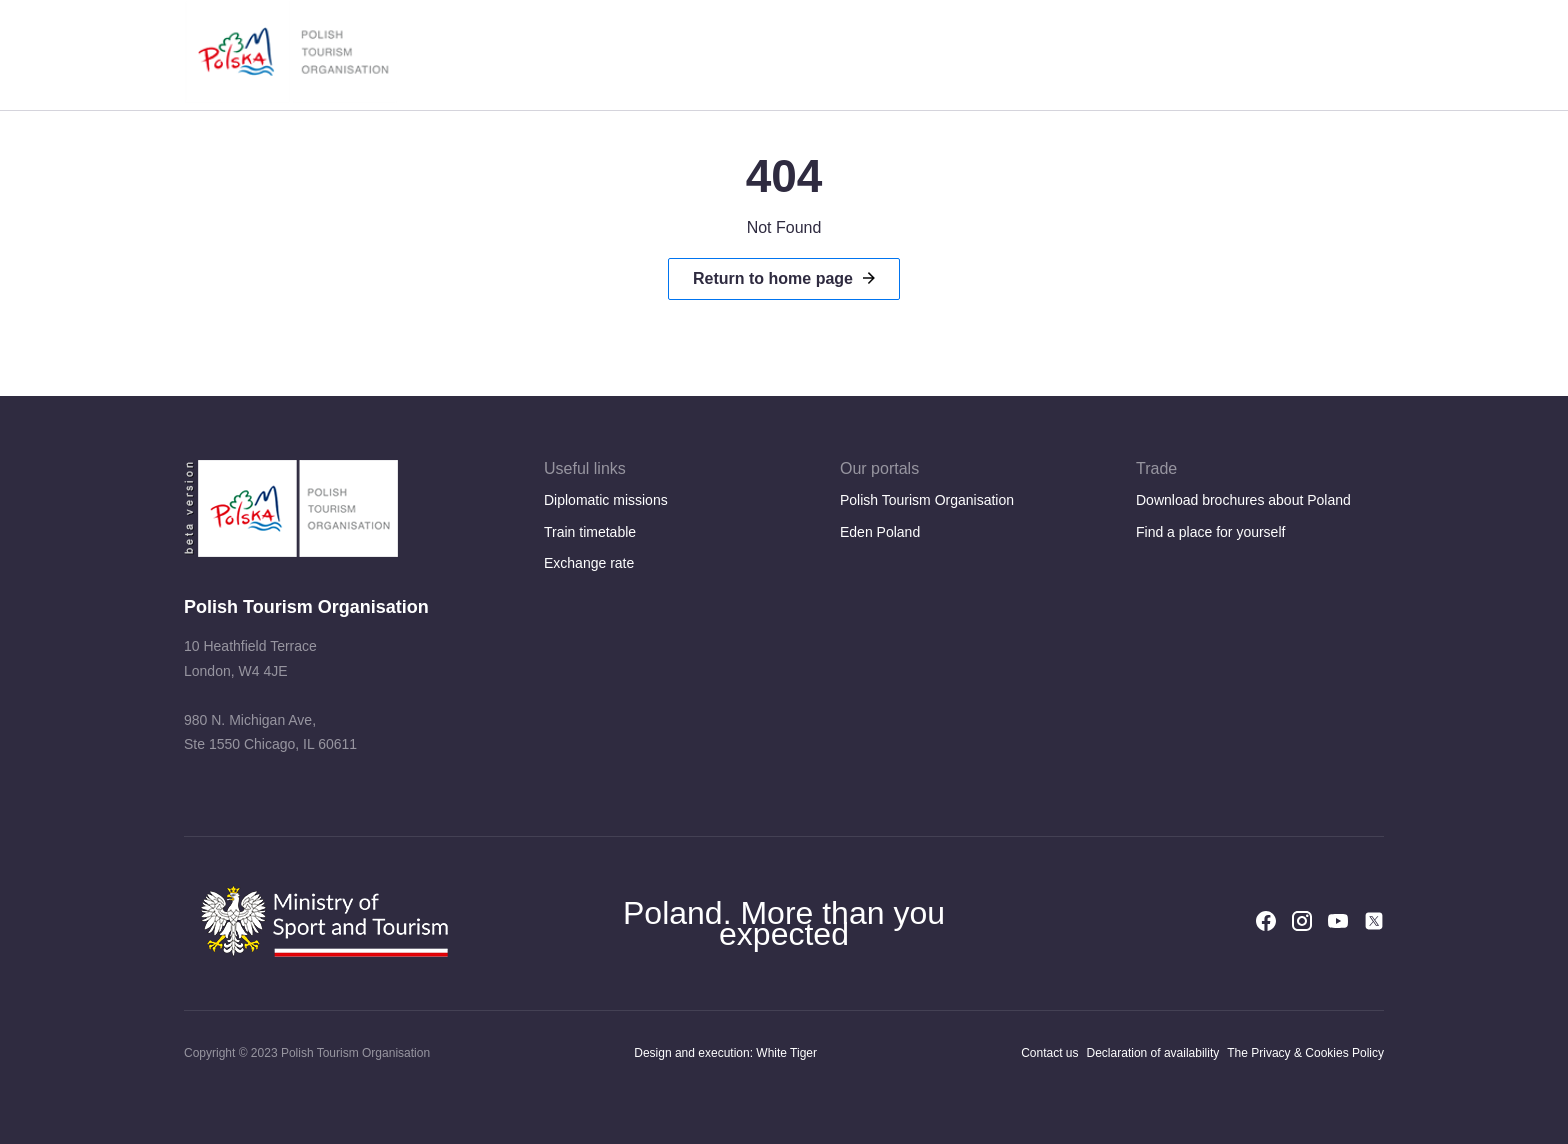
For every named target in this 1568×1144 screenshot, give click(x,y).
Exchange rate (589, 563)
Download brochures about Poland (1243, 500)
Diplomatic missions (606, 500)
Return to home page (773, 278)
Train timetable (590, 532)
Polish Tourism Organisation (927, 500)
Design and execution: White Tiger (725, 1053)
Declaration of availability (1153, 1053)
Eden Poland (880, 532)
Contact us (1049, 1053)
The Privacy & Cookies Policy (1305, 1053)
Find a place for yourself (1210, 532)
